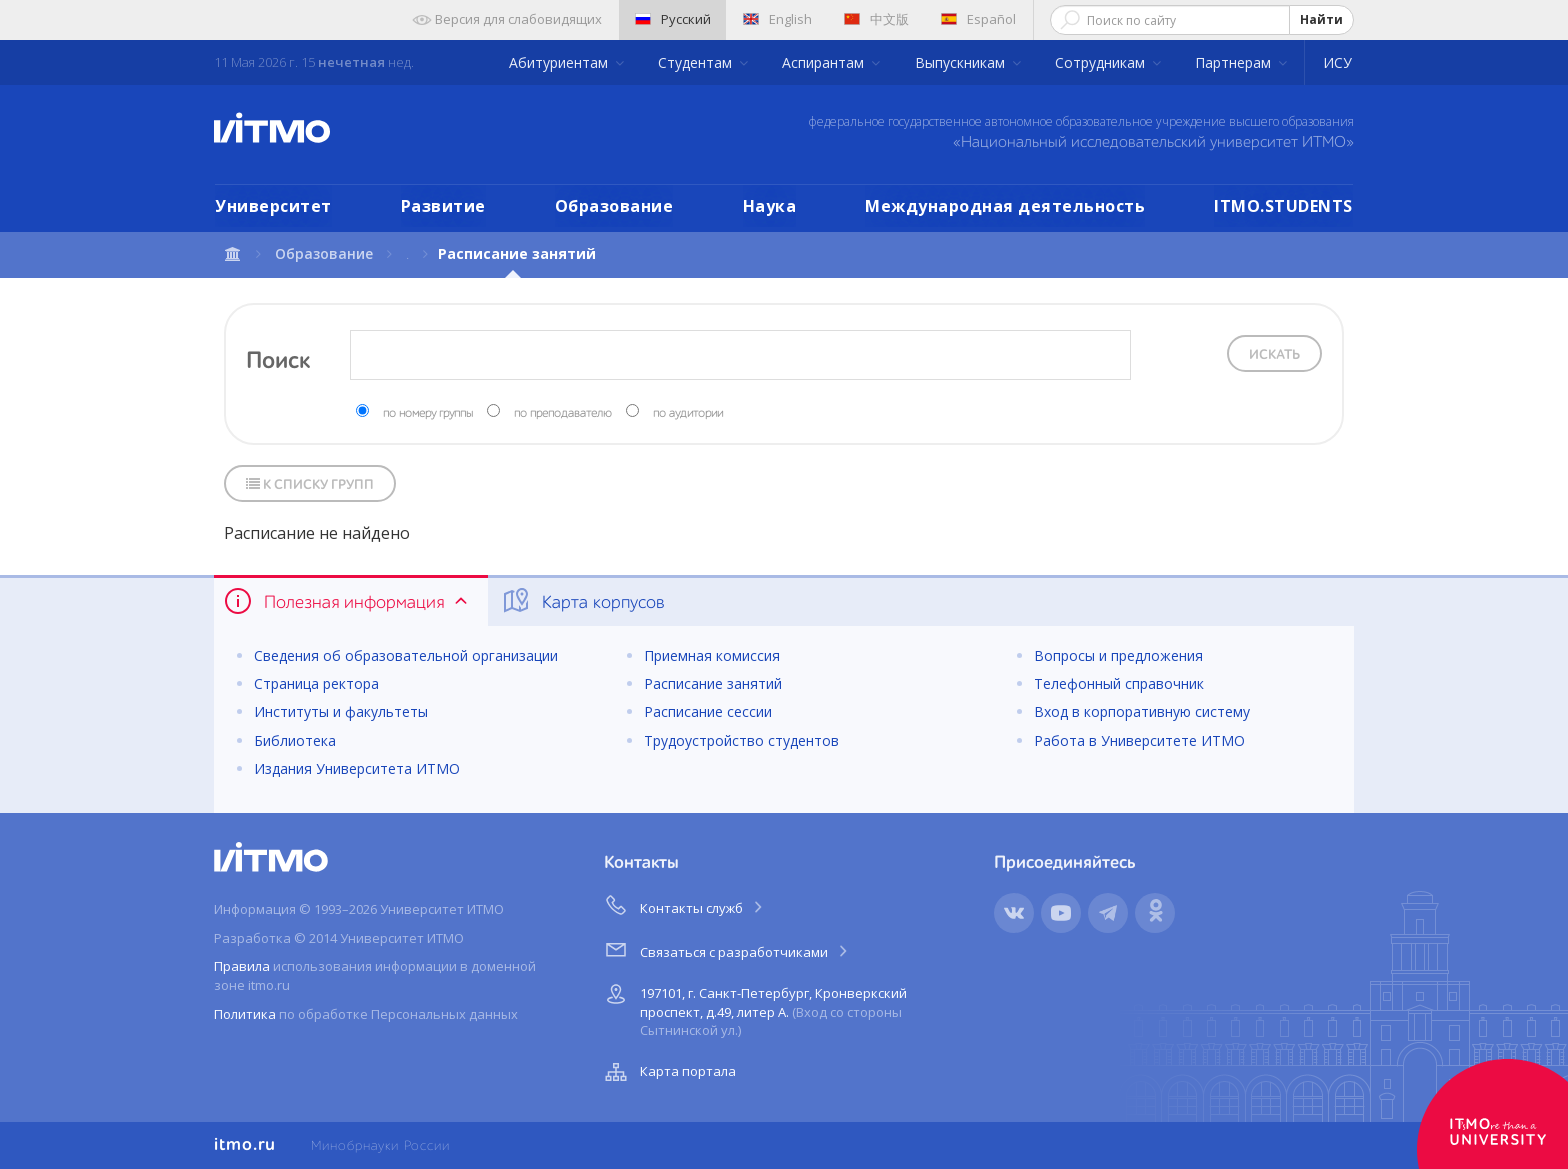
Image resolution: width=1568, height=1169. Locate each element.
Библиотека (295, 740)
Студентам (697, 62)
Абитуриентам (560, 62)
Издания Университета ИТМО (357, 768)
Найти (1321, 19)
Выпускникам (962, 62)
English (777, 19)
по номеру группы (428, 414)
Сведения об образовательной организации (406, 655)
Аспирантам (825, 62)
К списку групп (310, 484)
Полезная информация (347, 601)
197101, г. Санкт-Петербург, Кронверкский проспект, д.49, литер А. (753, 1008)
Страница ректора (316, 683)
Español (978, 19)
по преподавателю (563, 414)
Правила (242, 966)
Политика (245, 1014)
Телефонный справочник (1119, 683)
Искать (1274, 355)
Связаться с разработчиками (727, 949)
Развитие (443, 206)
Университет (273, 206)
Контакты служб (685, 905)
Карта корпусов (582, 601)
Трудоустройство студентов (741, 740)
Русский (673, 19)
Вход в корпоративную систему (1142, 711)
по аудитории (688, 414)
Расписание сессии (708, 711)
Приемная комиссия (712, 655)
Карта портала (668, 1072)
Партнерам (1235, 62)
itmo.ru (245, 1145)
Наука (770, 206)
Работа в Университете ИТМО (1139, 740)
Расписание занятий (713, 683)
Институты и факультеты (341, 711)
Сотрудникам (1102, 62)
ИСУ (1337, 62)
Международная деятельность (1005, 206)
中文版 (876, 19)
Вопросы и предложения (1118, 655)
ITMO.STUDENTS (1283, 206)
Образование (614, 206)
